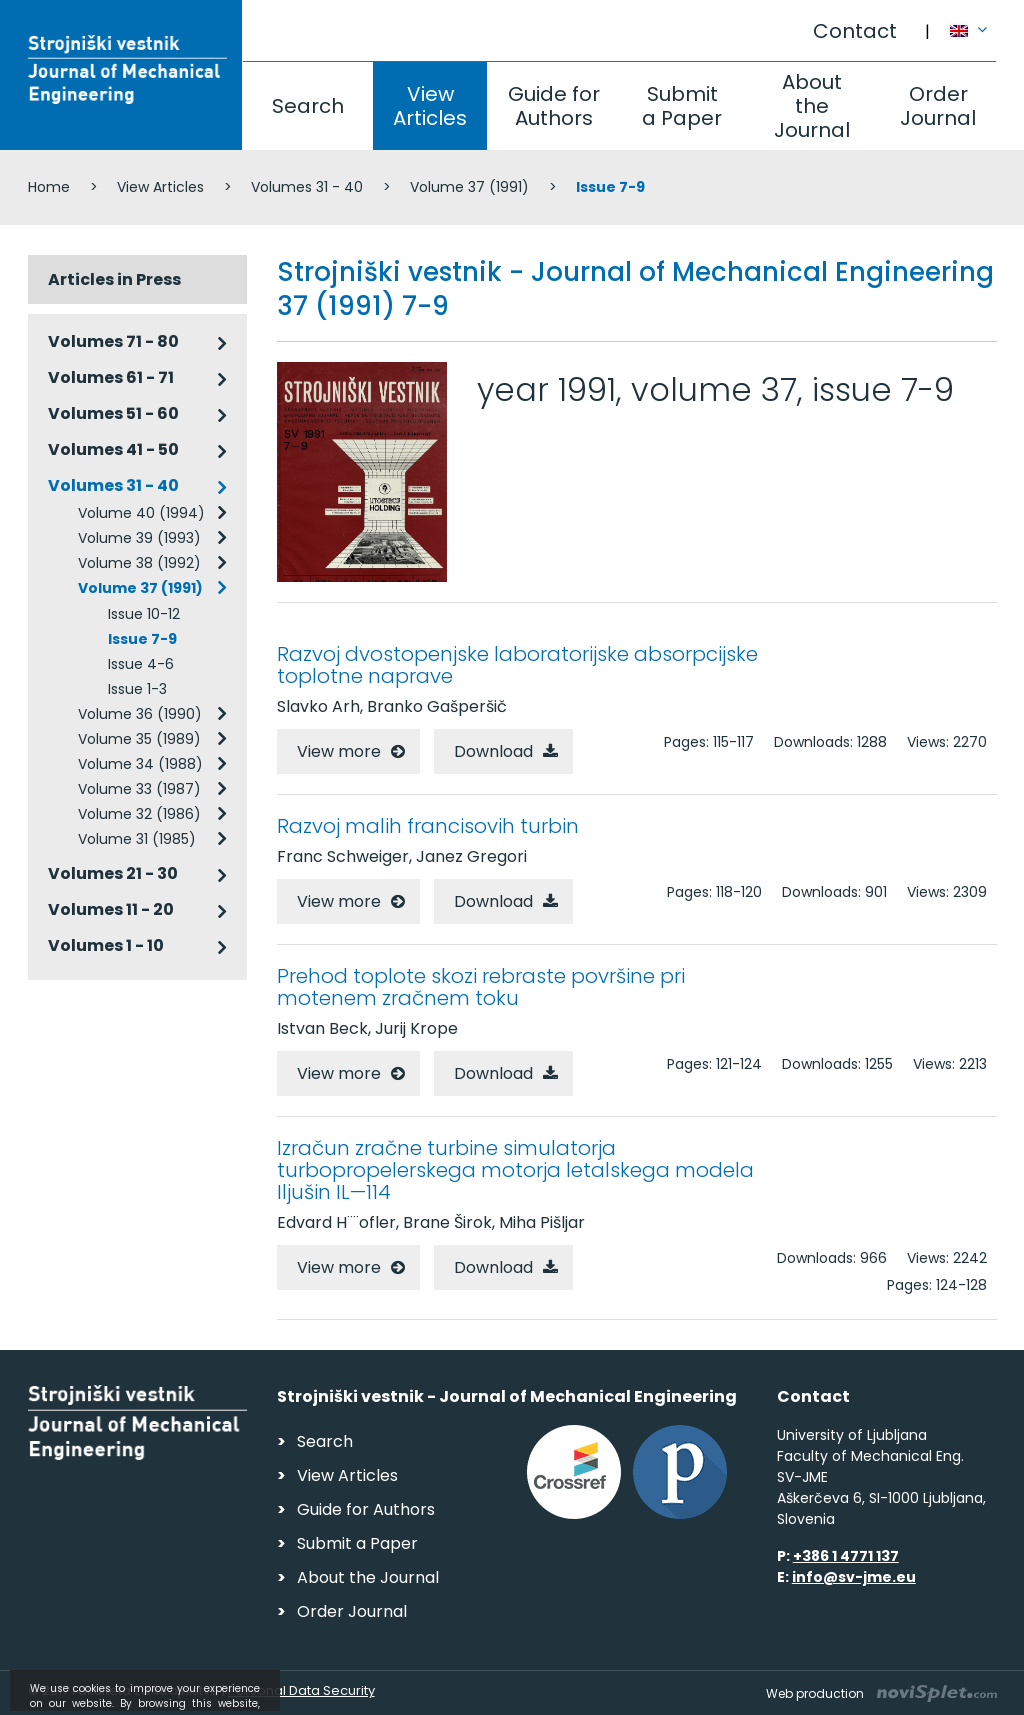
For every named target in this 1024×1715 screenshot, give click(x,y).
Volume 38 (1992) (139, 563)
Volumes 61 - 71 (111, 377)
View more (339, 751)
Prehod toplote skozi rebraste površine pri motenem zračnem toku (481, 987)
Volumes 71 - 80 (113, 341)
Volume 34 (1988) (140, 764)
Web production (881, 1693)
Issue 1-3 (137, 689)
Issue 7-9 (142, 639)
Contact (855, 31)
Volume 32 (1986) (139, 814)
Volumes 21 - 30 (113, 873)
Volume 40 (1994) (141, 513)
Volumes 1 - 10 (106, 945)
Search (308, 106)
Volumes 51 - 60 (113, 413)
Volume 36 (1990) (140, 714)
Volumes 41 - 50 (113, 449)
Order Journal (938, 106)
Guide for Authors (554, 106)
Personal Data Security (301, 1690)
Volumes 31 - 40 (307, 187)
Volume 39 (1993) (139, 538)
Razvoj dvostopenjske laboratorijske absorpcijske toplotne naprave (517, 665)
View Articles (430, 106)
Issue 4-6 (141, 664)
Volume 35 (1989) (139, 739)
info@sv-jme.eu (854, 1577)
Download (493, 751)
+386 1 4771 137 (846, 1556)
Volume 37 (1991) (469, 187)
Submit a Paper (682, 106)
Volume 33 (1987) (139, 789)
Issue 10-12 (144, 614)
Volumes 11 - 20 (111, 909)
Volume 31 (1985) (137, 839)
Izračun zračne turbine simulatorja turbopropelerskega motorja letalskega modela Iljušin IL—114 (515, 1170)
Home (49, 187)
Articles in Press (114, 279)
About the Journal (812, 106)
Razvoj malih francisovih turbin (428, 826)
